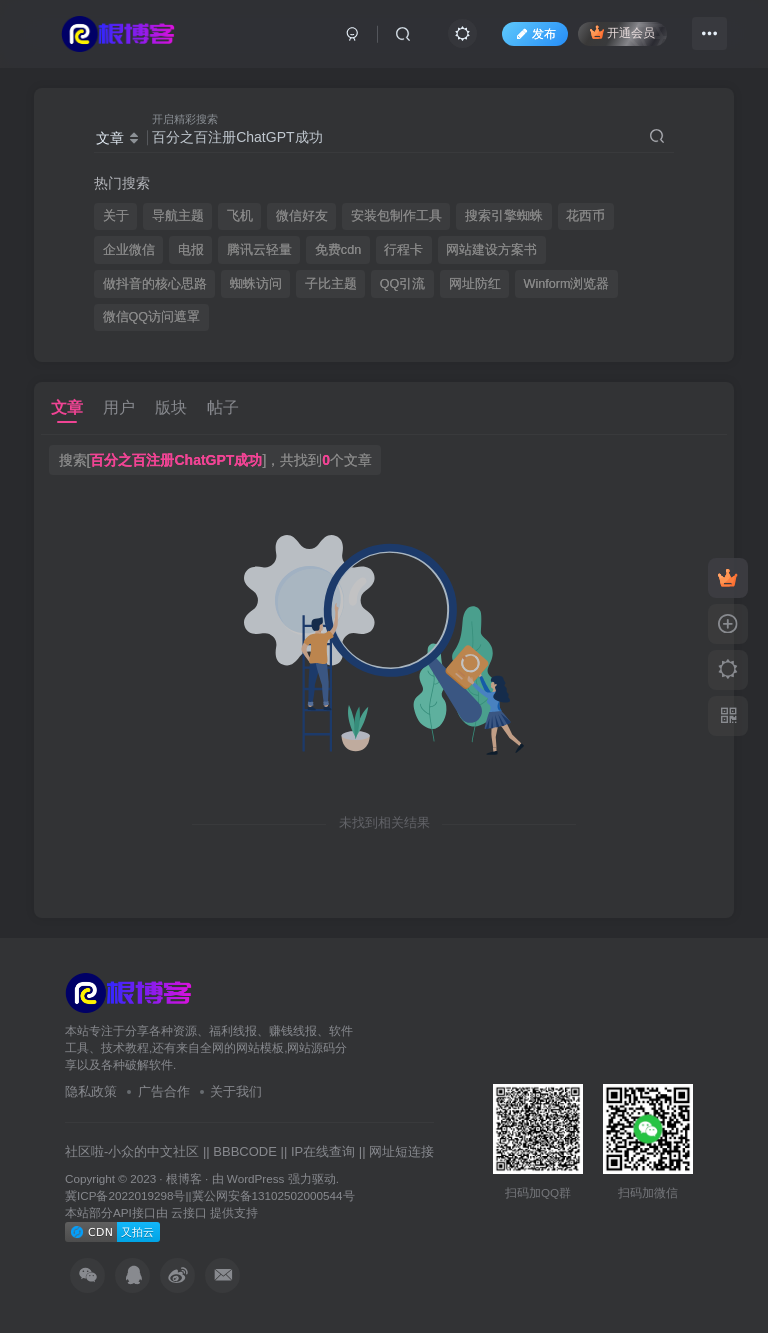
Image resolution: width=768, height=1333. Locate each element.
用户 (119, 407)
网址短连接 (401, 1151)
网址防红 (475, 284)
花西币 (585, 216)
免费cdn (338, 250)
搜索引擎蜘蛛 (504, 216)
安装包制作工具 (396, 216)
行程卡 (403, 250)
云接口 (189, 1212)
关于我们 (236, 1091)
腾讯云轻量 (259, 250)
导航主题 (178, 216)
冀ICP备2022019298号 (125, 1195)
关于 (116, 216)
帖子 (223, 407)
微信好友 (302, 216)
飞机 (240, 216)
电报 (191, 250)
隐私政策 (91, 1091)
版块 (171, 407)
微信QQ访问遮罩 (152, 317)
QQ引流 (403, 284)
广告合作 (164, 1091)
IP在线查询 (323, 1151)
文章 (67, 407)
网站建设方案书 (491, 250)
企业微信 (129, 250)
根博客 (184, 1178)
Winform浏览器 (567, 284)
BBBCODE (245, 1151)
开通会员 (622, 32)
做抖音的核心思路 (155, 284)
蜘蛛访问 (256, 284)
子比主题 (331, 284)
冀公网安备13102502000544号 (273, 1195)
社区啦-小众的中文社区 (132, 1151)
